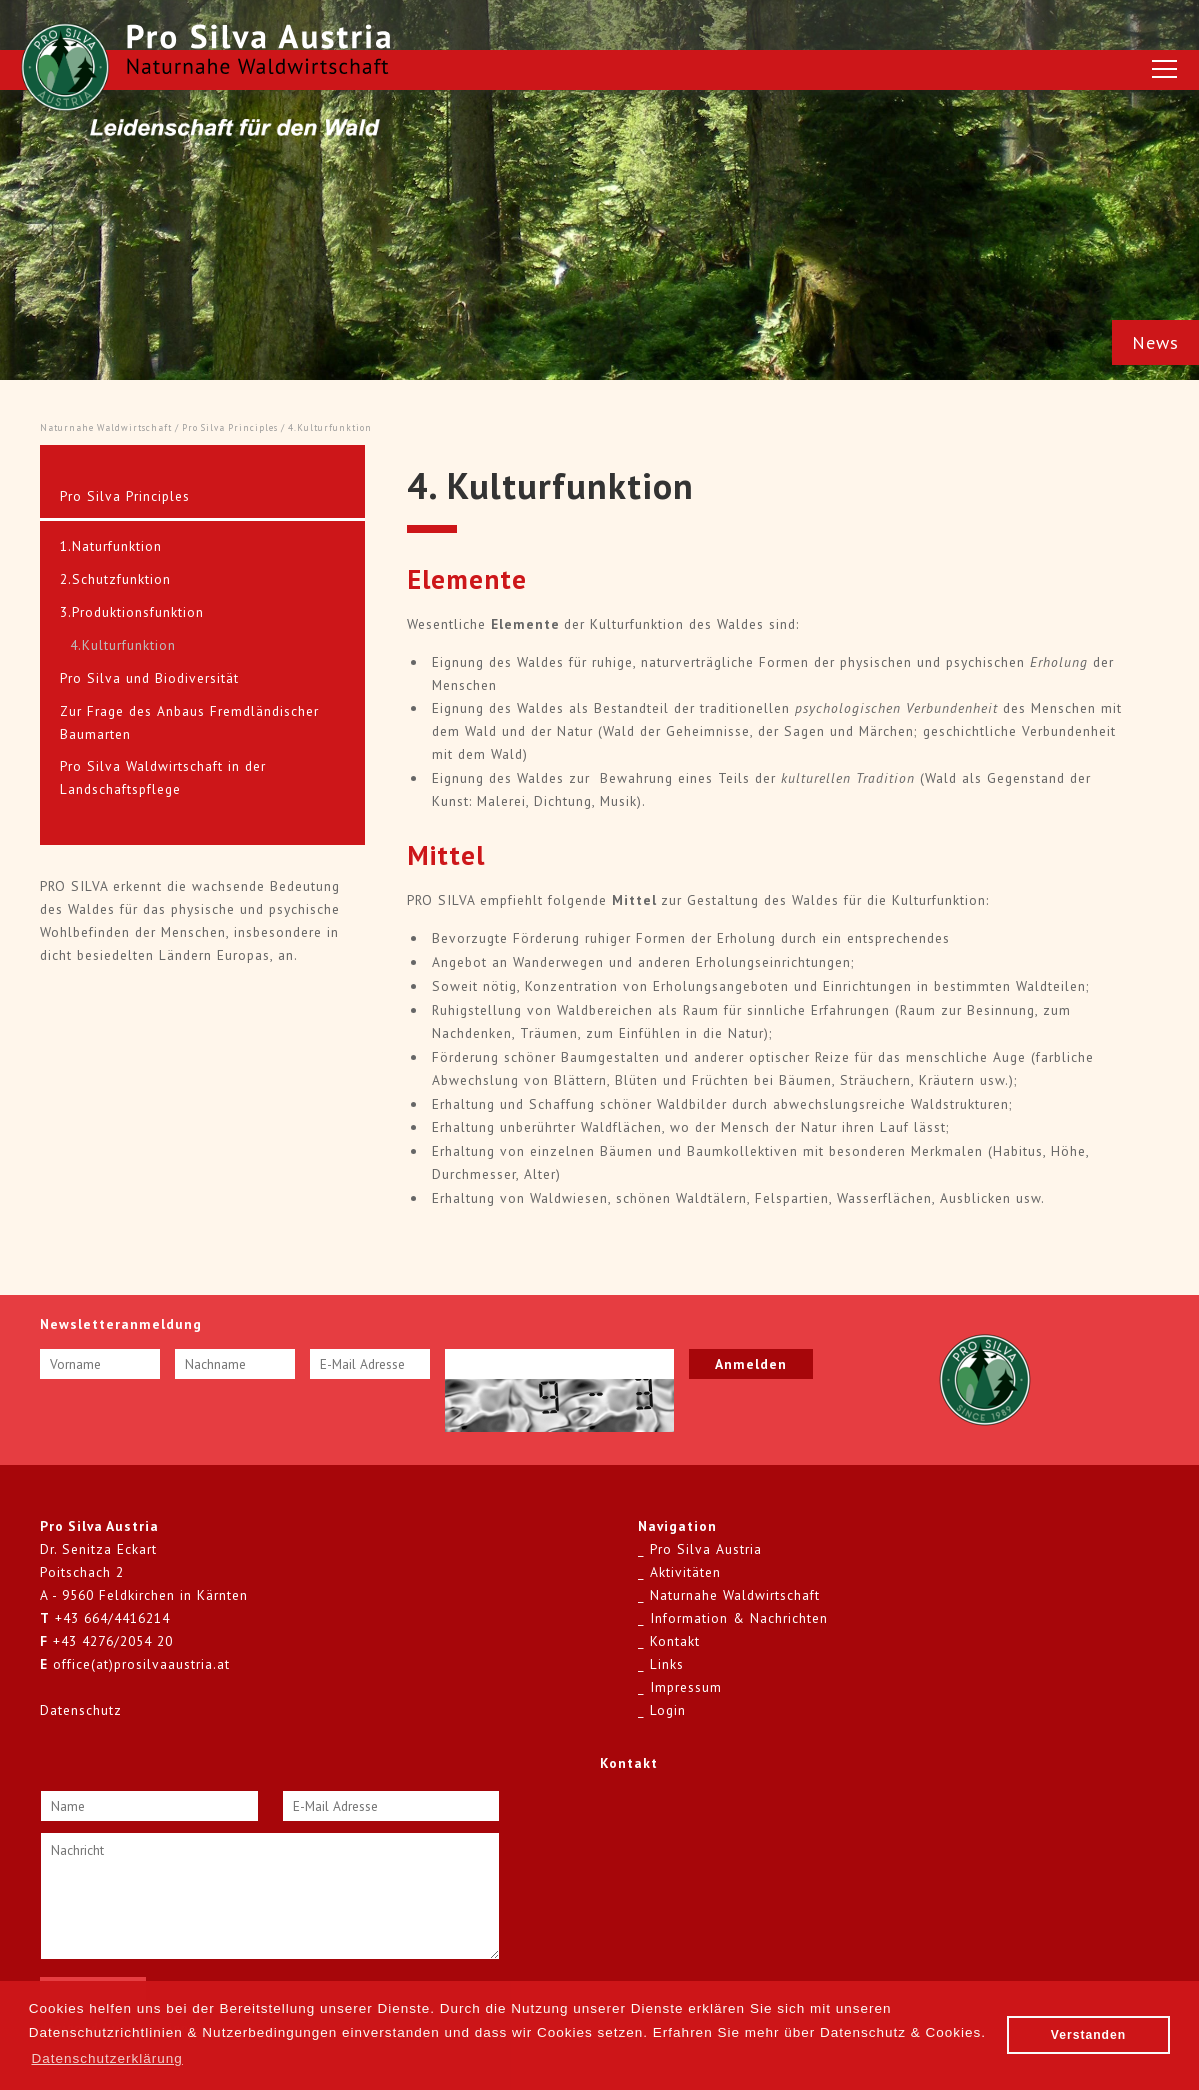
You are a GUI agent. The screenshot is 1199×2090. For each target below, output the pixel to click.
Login (668, 1710)
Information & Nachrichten (739, 1618)
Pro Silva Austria (706, 1549)
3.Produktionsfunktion (132, 612)
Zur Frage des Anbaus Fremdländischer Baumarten (189, 722)
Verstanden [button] (1088, 2035)
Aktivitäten (685, 1572)
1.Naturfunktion (111, 546)
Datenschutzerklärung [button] (106, 2058)
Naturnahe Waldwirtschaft (106, 427)
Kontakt (675, 1641)
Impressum (686, 1687)
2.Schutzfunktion (115, 579)
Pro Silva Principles (230, 427)
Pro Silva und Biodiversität (149, 678)
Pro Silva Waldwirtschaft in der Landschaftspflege (163, 777)
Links (667, 1664)
